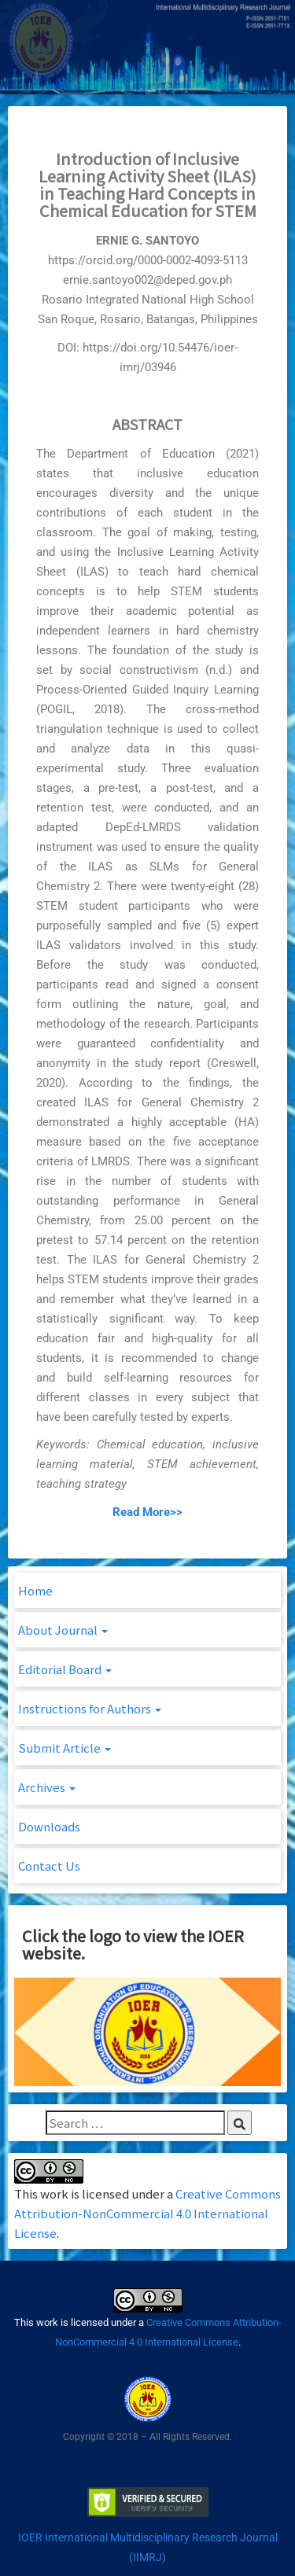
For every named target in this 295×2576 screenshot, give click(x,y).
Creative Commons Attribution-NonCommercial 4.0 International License (147, 2213)
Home (35, 1590)
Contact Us (49, 1865)
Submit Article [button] (64, 1747)
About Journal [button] (63, 1629)
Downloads (49, 1826)
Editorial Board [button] (65, 1669)
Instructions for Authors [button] (89, 1708)
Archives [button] (47, 1787)
